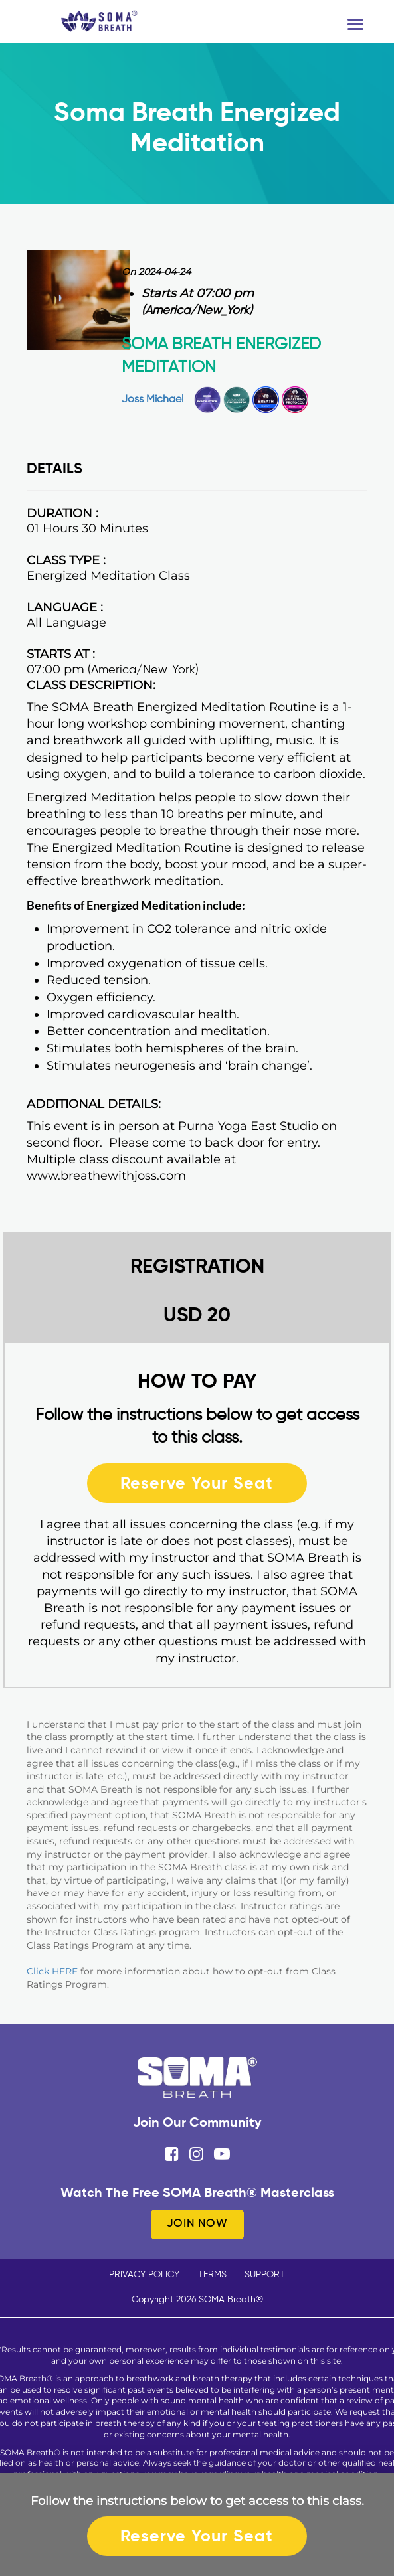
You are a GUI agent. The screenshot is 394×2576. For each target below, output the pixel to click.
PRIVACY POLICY (144, 2274)
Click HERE (52, 1971)
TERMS (212, 2274)
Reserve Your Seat (196, 1483)
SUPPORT (265, 2274)
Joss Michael (152, 399)
